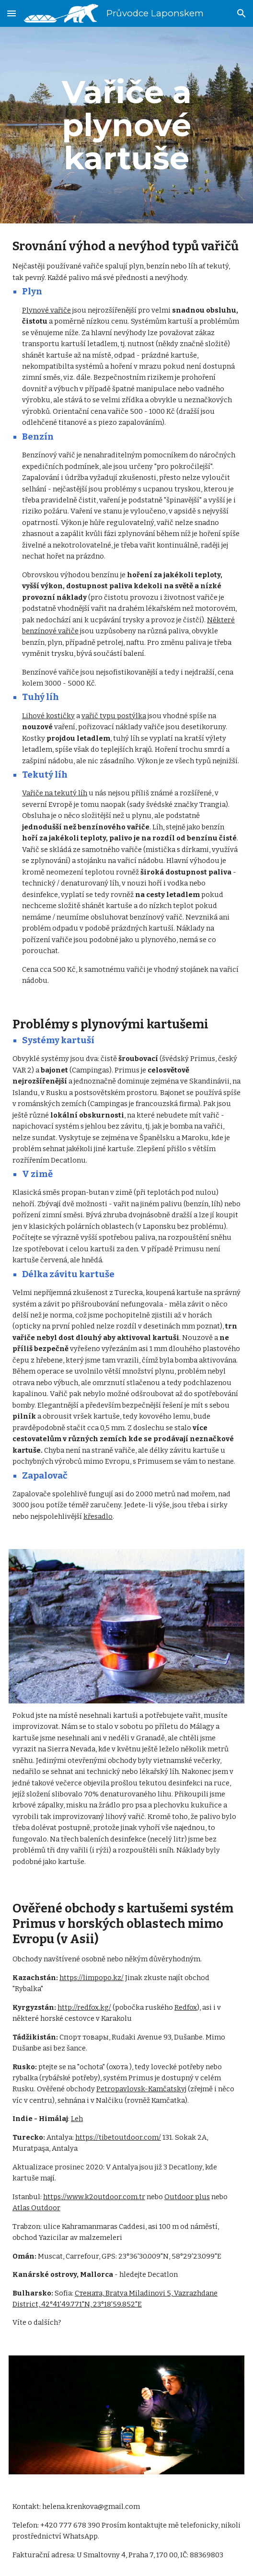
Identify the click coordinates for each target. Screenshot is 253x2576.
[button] (11, 13)
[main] (126, 125)
